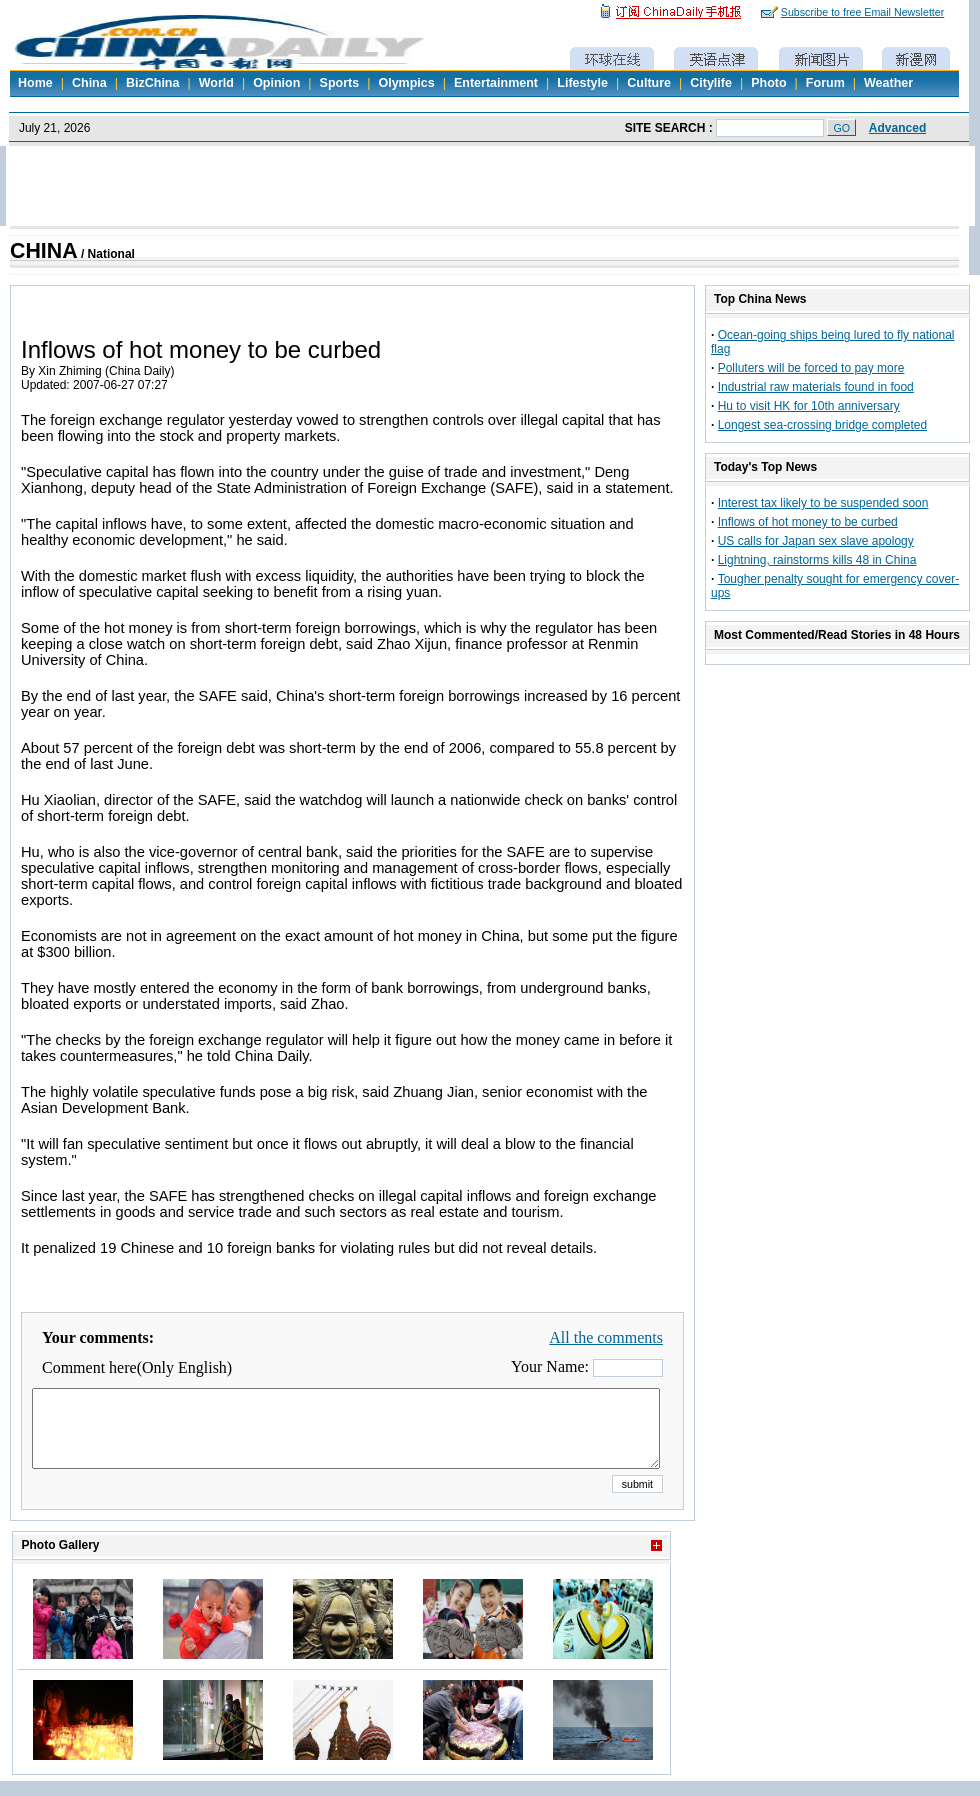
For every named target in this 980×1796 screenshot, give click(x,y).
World (216, 83)
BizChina (152, 83)
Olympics (406, 83)
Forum (825, 83)
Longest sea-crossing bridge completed (822, 425)
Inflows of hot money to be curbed (808, 522)
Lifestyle (582, 83)
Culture (649, 83)
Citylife (711, 83)
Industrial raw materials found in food (816, 387)
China (89, 83)
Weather (888, 83)
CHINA (44, 251)
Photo (768, 83)
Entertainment (496, 83)
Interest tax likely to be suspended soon (823, 503)
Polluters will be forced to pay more (811, 368)
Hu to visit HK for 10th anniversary (809, 406)
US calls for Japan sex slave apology (816, 541)
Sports (340, 83)
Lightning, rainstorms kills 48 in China (817, 560)
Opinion (276, 83)
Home (35, 83)
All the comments (606, 1337)
